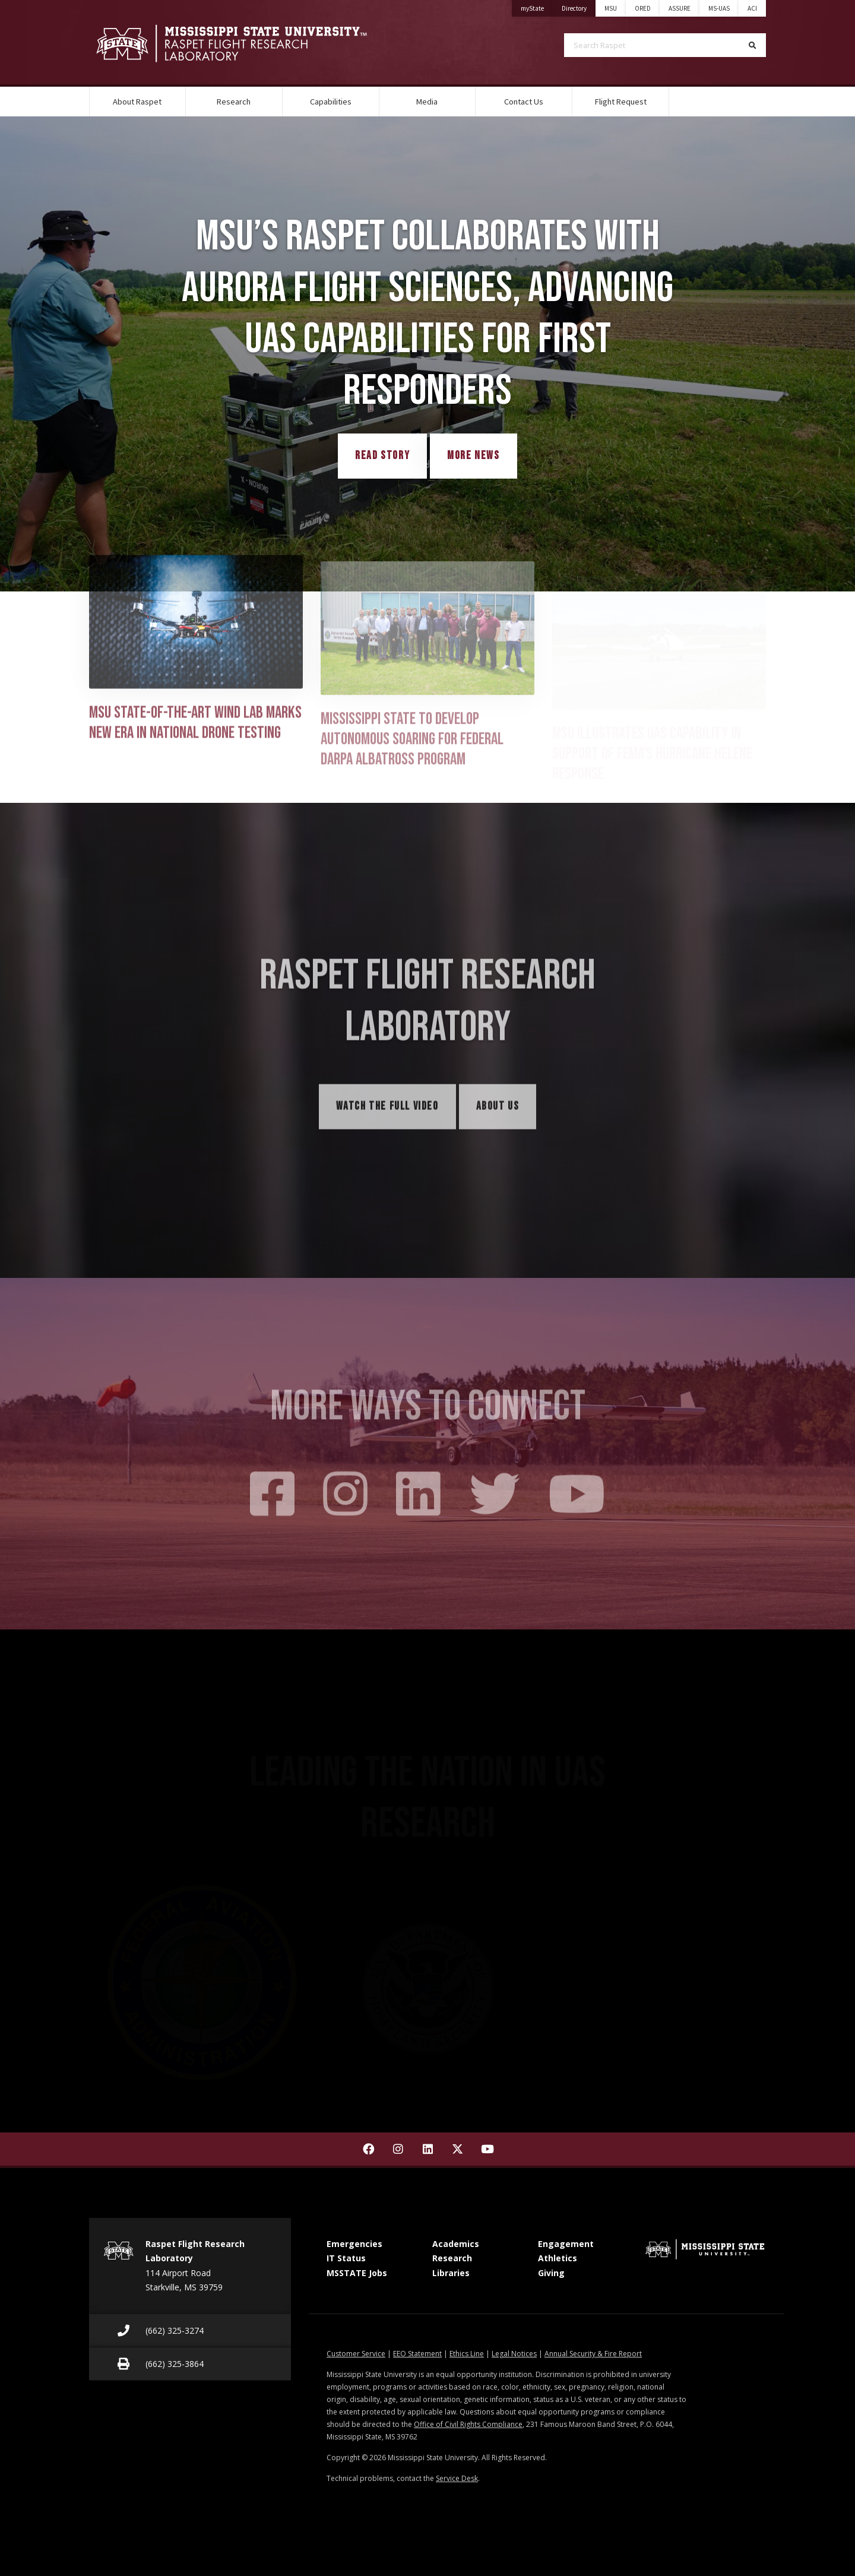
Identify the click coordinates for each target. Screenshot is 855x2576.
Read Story (382, 456)
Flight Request (621, 101)
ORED (643, 8)
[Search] (752, 45)
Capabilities (331, 101)
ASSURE (680, 8)
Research (234, 101)
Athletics (557, 2258)
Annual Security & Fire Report (593, 2354)
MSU (610, 8)
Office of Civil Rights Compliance (468, 2424)
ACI (752, 8)
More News (473, 456)
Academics (455, 2243)
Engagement (566, 2243)
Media (427, 101)
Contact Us (523, 101)
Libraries (451, 2272)
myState (537, 6)
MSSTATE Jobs (357, 2272)
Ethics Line (466, 2354)
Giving (551, 2272)
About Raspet (137, 101)
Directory (579, 6)
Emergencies (354, 2243)
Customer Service (356, 2354)
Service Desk (457, 2478)
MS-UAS (719, 8)
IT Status (346, 2258)
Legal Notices (514, 2354)
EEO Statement (417, 2354)
